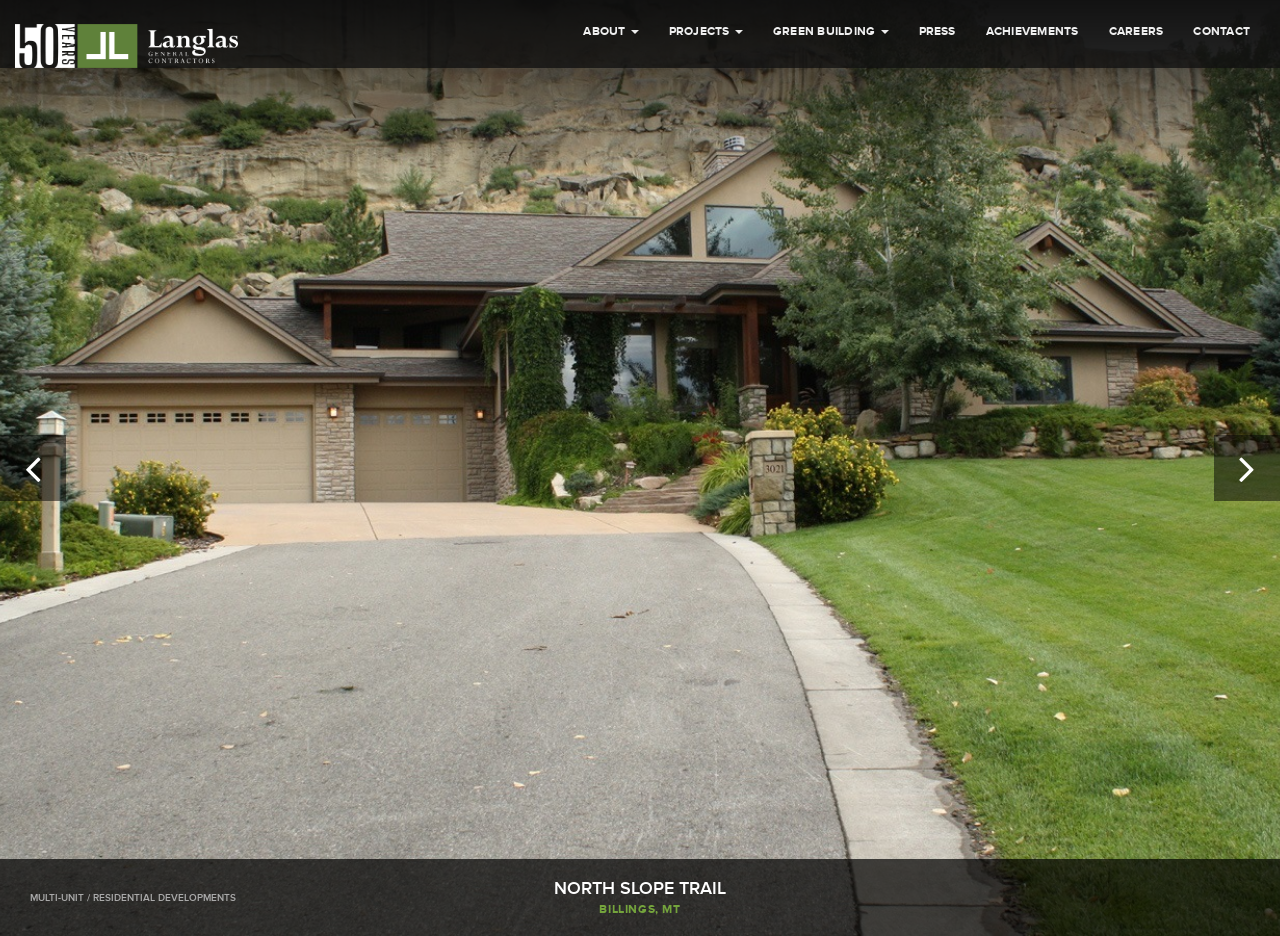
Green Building (831, 31)
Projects (706, 31)
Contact (1221, 31)
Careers (1136, 31)
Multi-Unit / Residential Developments (133, 898)
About (610, 31)
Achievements (1032, 31)
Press (937, 31)
